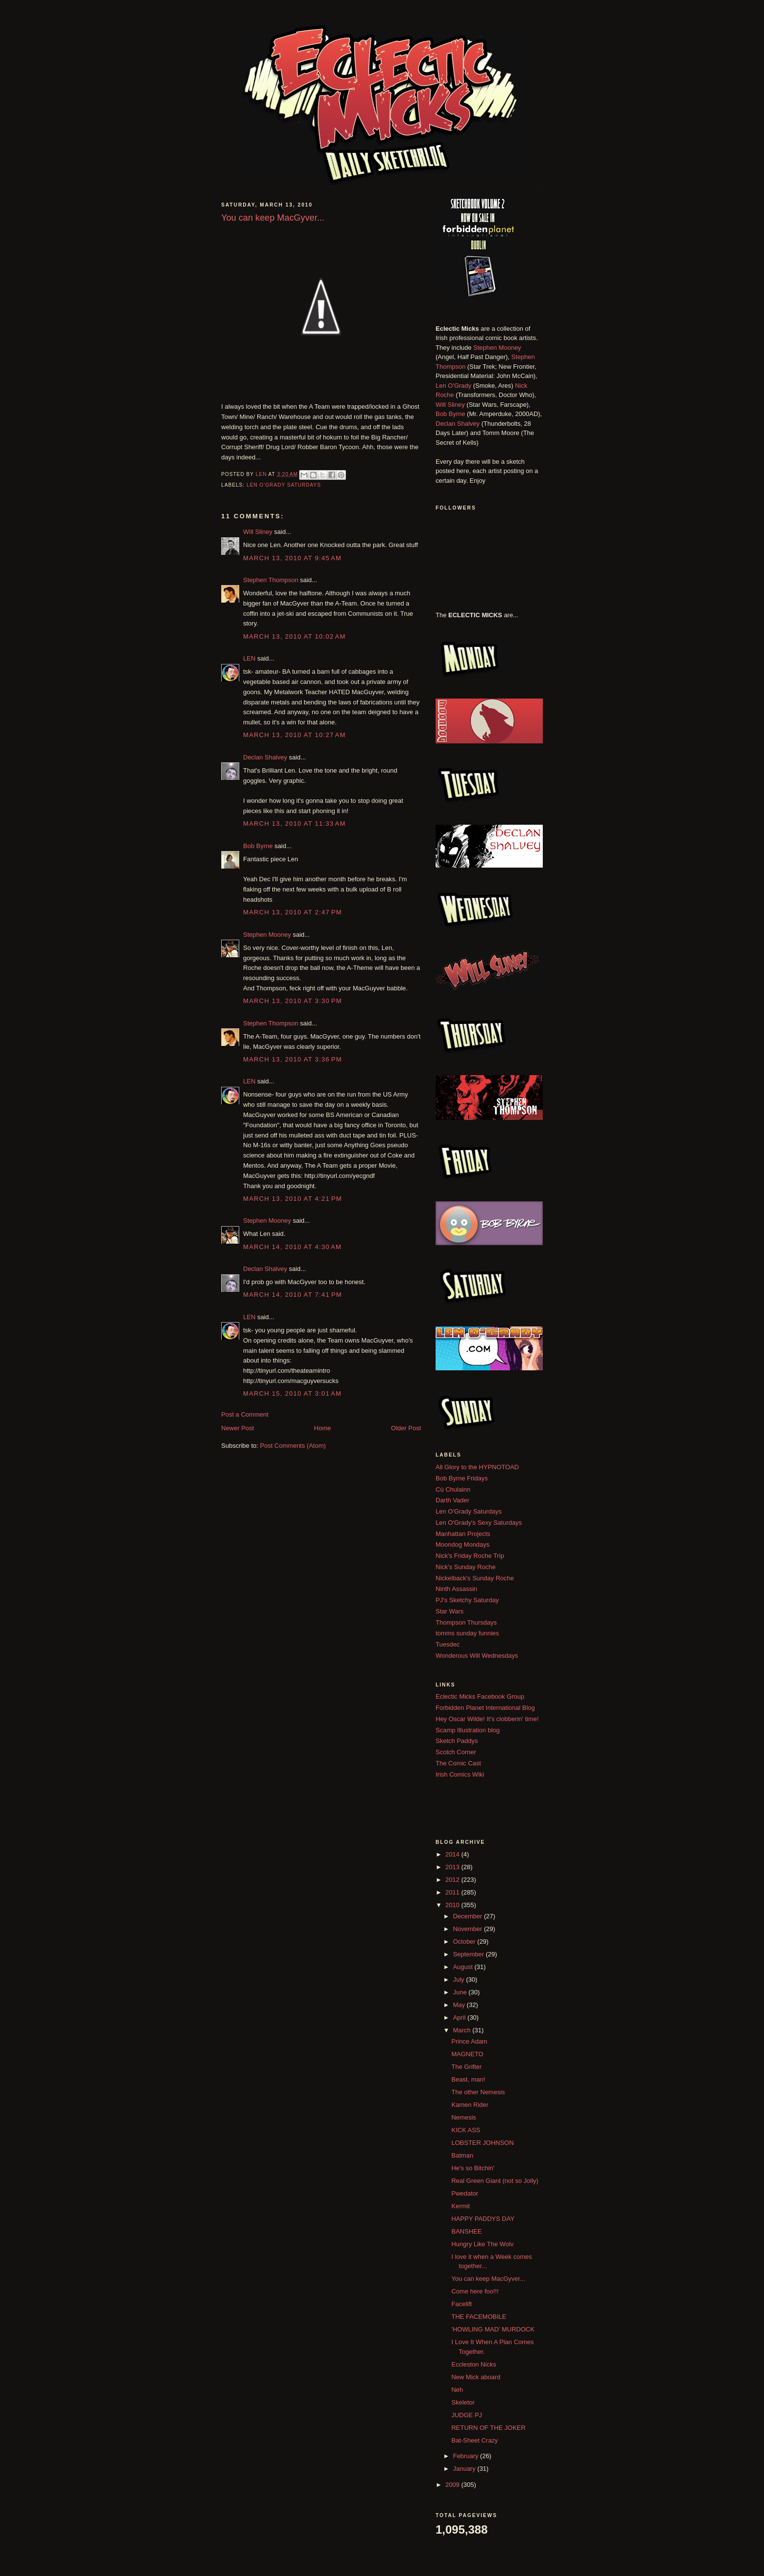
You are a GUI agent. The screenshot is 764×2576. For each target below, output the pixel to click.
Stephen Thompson (270, 580)
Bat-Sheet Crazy (474, 2440)
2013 (453, 1867)
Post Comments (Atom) (293, 1445)
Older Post (406, 1428)
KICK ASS (465, 2130)
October (465, 1941)
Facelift (461, 2304)
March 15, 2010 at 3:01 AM (292, 1393)
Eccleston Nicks (473, 2364)
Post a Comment (244, 1414)
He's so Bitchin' (472, 2168)
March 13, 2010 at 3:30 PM (292, 1000)
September (469, 1954)
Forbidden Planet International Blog (485, 1707)
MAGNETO (467, 2054)
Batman (462, 2155)
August (464, 1966)
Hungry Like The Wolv (482, 2244)
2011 (453, 1892)
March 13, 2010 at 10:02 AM (294, 636)
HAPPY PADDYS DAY (482, 2218)
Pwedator (464, 2193)
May (460, 2004)
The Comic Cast (458, 1763)
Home (322, 1428)
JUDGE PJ (466, 2415)
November (468, 1928)
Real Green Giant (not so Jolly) (494, 2180)
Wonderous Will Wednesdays (477, 1655)
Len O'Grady (453, 385)
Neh (457, 2389)
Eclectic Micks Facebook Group (480, 1696)
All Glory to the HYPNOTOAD (477, 1467)
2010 (453, 1905)
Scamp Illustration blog (468, 1730)
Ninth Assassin (456, 1588)
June (461, 1992)
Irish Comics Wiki (460, 1774)
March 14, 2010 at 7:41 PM (292, 1294)
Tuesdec (447, 1644)
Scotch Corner (456, 1752)
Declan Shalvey (265, 757)
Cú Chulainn (453, 1489)
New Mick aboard (475, 2377)
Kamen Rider (469, 2104)
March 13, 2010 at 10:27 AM (294, 735)
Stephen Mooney (267, 934)
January (465, 2468)
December (468, 1916)
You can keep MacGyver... (488, 2278)
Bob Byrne (258, 846)
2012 (453, 1879)
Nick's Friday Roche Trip (470, 1555)
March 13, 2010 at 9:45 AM (292, 558)
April (460, 2017)
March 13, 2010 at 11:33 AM (294, 823)
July (459, 1979)
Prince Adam (469, 2041)
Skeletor (463, 2402)
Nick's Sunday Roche (466, 1567)
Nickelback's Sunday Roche (475, 1578)
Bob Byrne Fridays (462, 1478)
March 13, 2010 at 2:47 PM (292, 912)
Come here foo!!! (474, 2291)
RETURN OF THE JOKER (488, 2427)
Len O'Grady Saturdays (284, 485)
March (463, 2030)
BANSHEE (466, 2231)
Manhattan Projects (463, 1533)
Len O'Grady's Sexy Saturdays (479, 1522)
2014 (453, 1854)
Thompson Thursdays (466, 1622)
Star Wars (449, 1611)
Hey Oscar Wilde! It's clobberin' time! (487, 1719)
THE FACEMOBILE (478, 2316)
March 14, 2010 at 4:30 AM (292, 1246)
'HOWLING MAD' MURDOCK (492, 2329)
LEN (249, 658)
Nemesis (463, 2117)
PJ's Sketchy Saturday (467, 1600)
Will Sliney (257, 531)
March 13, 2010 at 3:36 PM (292, 1059)
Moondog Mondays (463, 1544)
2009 (453, 2484)
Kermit (460, 2206)
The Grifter (466, 2066)
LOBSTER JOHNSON (482, 2142)
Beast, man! (468, 2079)
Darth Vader (452, 1500)
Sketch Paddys (457, 1740)
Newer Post (237, 1428)
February (466, 2456)
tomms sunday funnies (467, 1633)
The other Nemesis (478, 2092)
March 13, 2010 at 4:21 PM (292, 1198)
